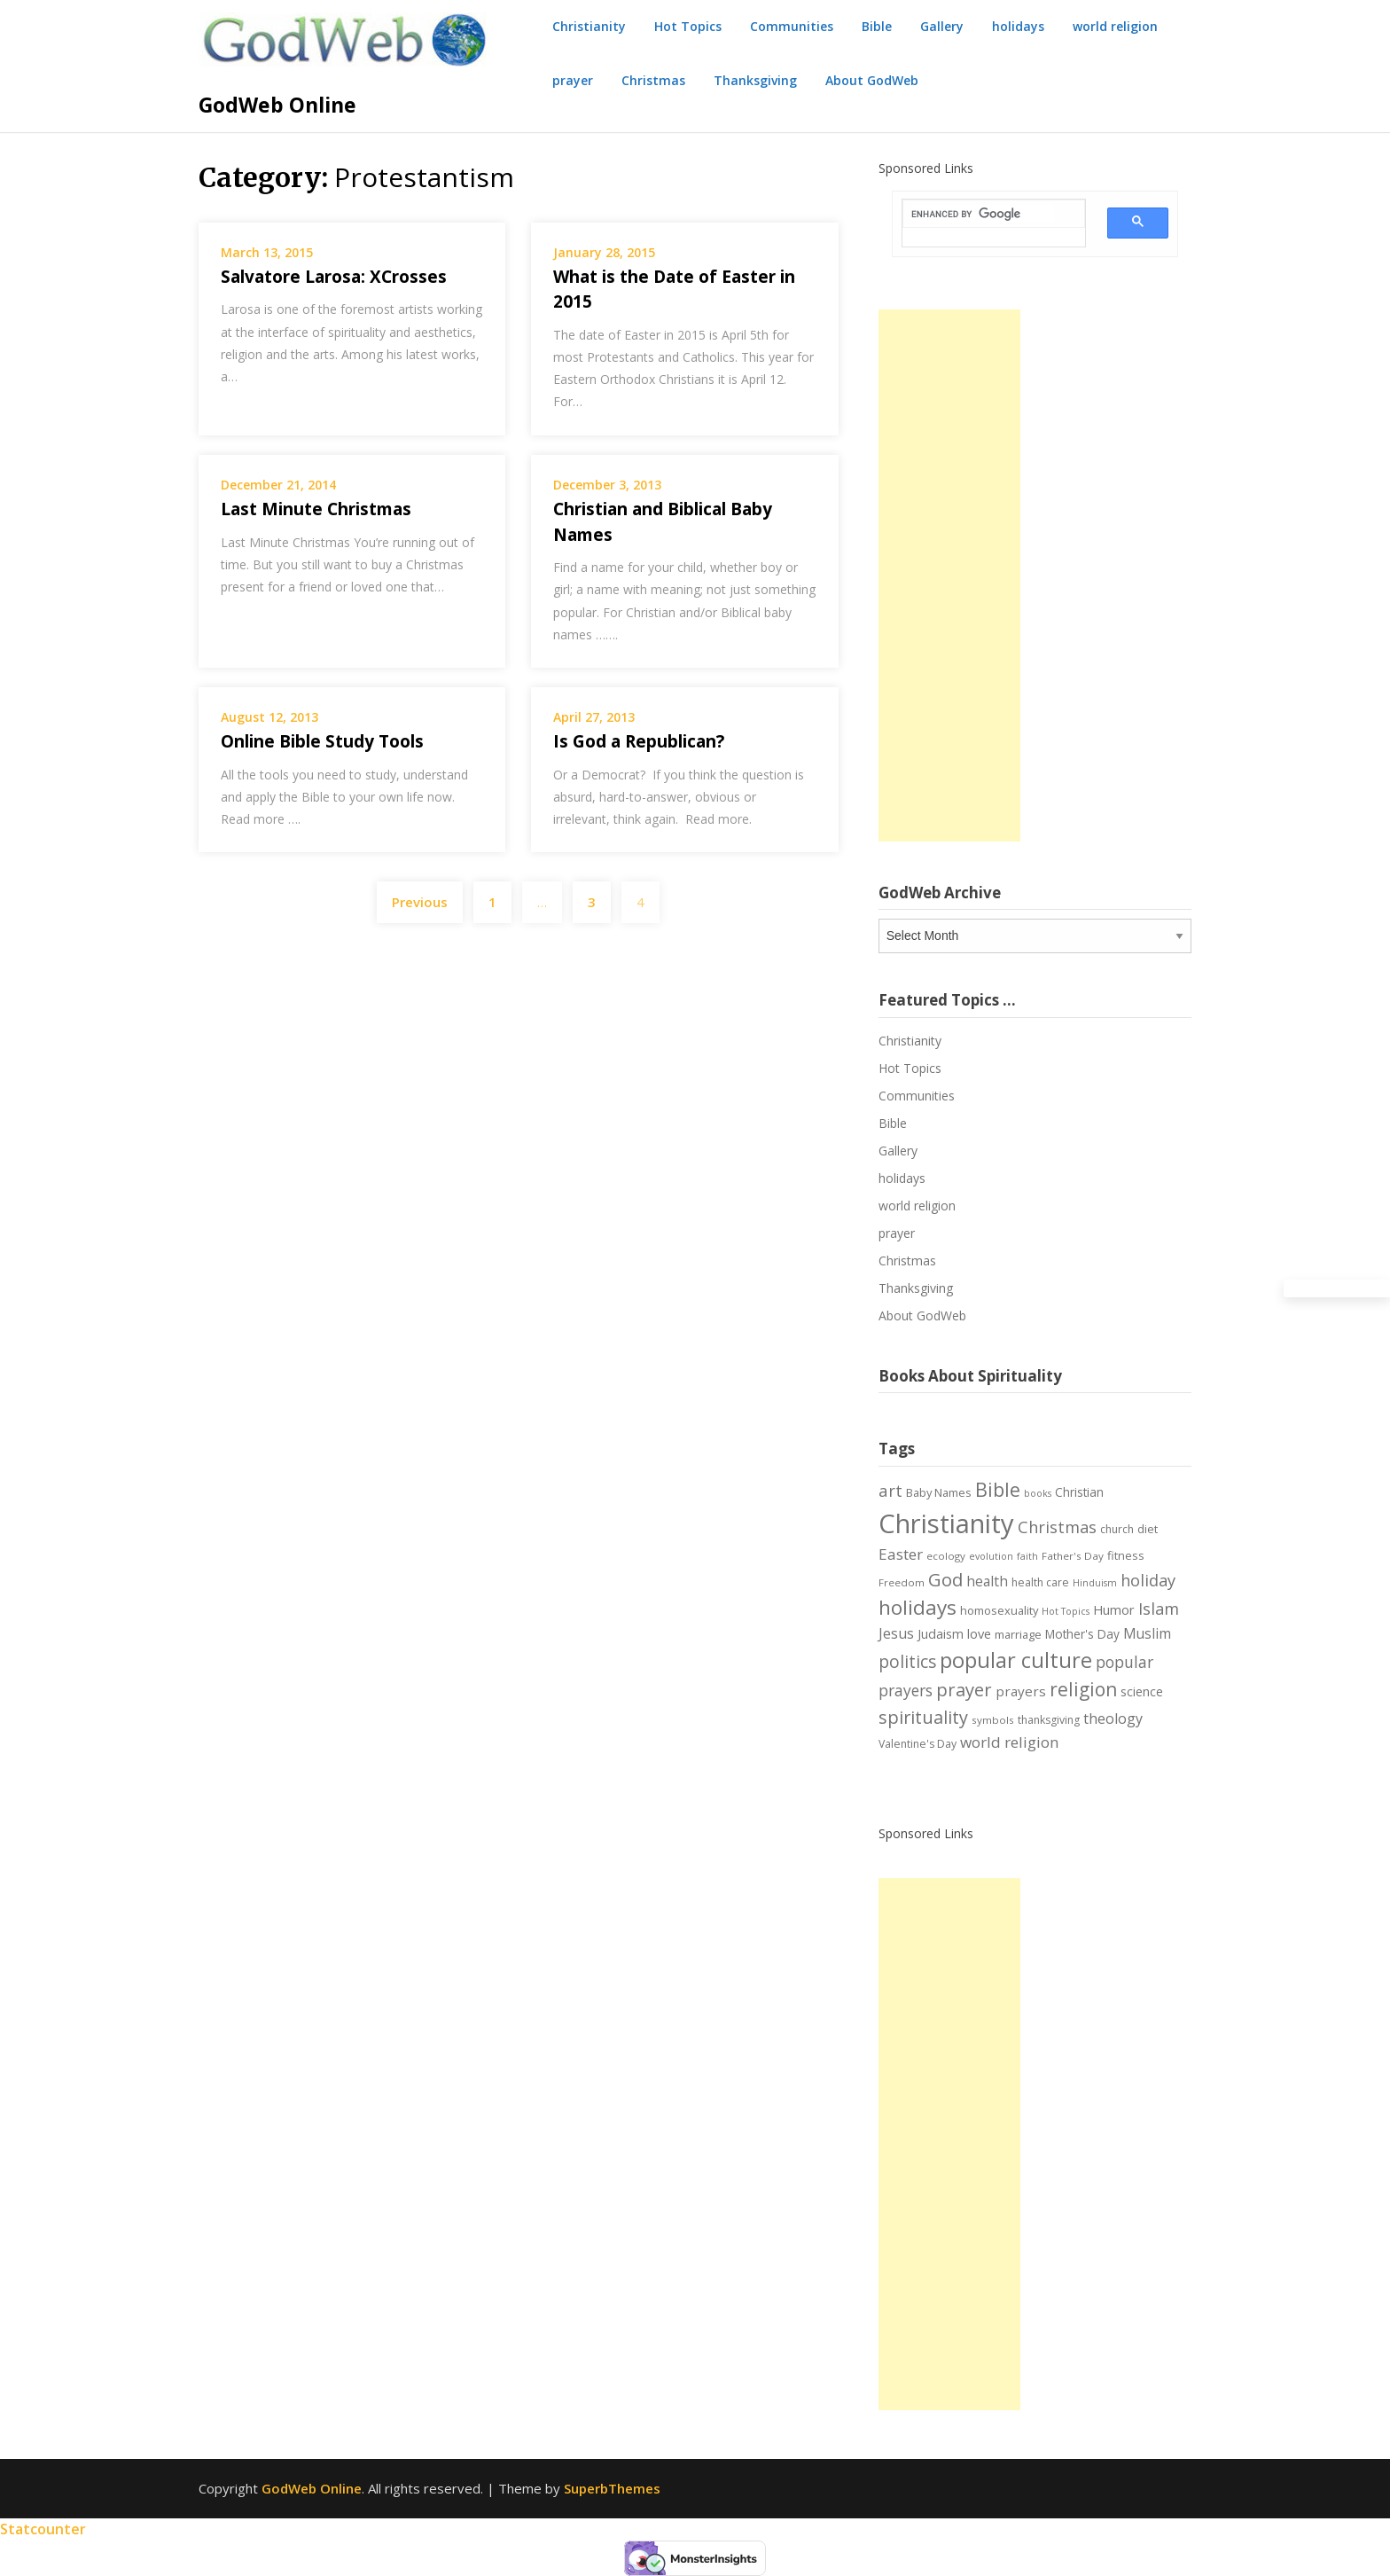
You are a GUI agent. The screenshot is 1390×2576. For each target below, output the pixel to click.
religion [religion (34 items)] (1083, 1689)
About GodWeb (871, 80)
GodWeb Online (277, 104)
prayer (572, 80)
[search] (983, 214)
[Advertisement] (949, 575)
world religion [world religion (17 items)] (1009, 1742)
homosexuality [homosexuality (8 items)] (999, 1610)
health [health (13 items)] (987, 1581)
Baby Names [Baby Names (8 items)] (939, 1492)
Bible (877, 26)
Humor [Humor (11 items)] (1114, 1609)
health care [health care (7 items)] (1040, 1582)
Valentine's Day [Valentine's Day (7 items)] (918, 1743)
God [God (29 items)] (945, 1579)
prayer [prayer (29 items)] (964, 1689)
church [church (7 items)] (1117, 1529)
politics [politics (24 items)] (907, 1661)
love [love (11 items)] (979, 1633)
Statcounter (43, 2529)
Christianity (589, 26)
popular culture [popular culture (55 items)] (1016, 1660)
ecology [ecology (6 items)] (945, 1555)
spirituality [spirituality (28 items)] (923, 1717)
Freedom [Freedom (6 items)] (902, 1582)
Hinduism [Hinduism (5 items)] (1095, 1583)
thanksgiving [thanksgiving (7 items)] (1049, 1719)
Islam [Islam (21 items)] (1158, 1608)
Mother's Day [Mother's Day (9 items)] (1082, 1633)
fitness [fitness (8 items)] (1125, 1555)
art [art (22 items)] (890, 1490)
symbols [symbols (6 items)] (993, 1719)
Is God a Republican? (638, 741)
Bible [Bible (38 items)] (997, 1489)
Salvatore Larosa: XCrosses (334, 276)
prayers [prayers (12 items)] (1021, 1691)
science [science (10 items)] (1142, 1691)
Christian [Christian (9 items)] (1079, 1492)
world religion (1115, 26)
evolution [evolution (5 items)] (991, 1556)
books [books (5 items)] (1037, 1493)
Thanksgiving (755, 80)
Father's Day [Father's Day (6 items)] (1073, 1555)
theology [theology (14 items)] (1113, 1718)
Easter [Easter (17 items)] (901, 1554)
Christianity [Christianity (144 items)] (946, 1523)
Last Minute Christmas (316, 509)
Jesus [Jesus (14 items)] (896, 1633)
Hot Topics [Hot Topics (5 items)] (1065, 1611)
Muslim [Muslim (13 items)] (1147, 1633)
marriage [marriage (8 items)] (1018, 1634)
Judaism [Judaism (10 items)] (941, 1633)
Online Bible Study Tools (322, 741)
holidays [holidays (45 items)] (918, 1607)
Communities (791, 26)
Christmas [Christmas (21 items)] (1057, 1527)
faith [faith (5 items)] (1027, 1556)
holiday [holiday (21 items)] (1148, 1580)
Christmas (653, 80)
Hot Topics (688, 26)
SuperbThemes (612, 2488)
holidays (1018, 26)
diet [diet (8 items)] (1147, 1529)
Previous (420, 902)
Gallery (942, 26)
